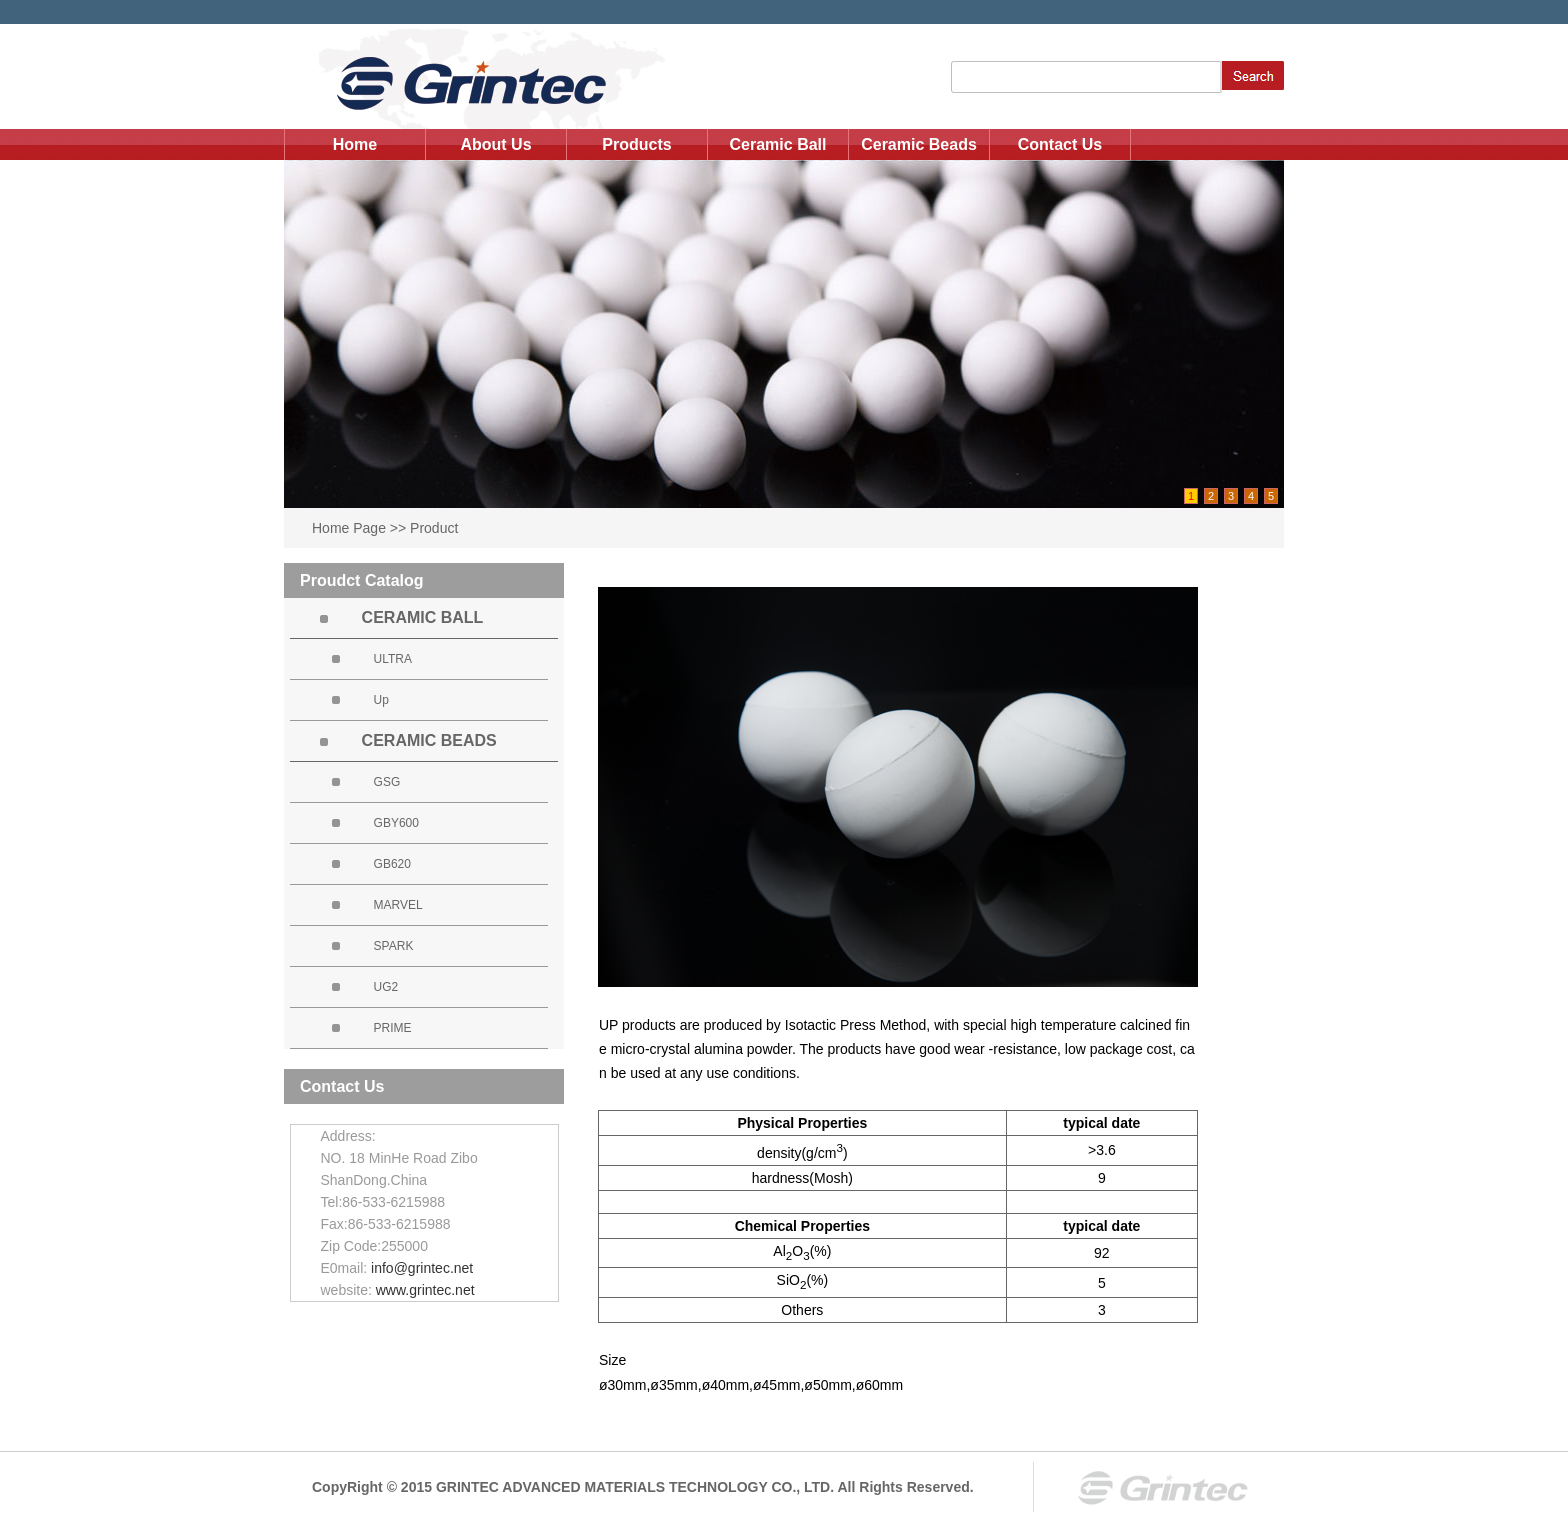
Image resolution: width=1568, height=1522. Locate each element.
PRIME (393, 1028)
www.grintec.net (425, 1290)
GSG (387, 782)
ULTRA (393, 659)
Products (636, 144)
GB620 (392, 864)
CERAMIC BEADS (429, 740)
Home (355, 144)
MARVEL (398, 905)
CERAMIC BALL (423, 617)
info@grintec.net (422, 1268)
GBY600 (396, 823)
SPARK (394, 946)
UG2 (386, 987)
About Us (495, 144)
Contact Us (1060, 144)
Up (381, 700)
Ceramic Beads (919, 144)
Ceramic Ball (778, 144)
